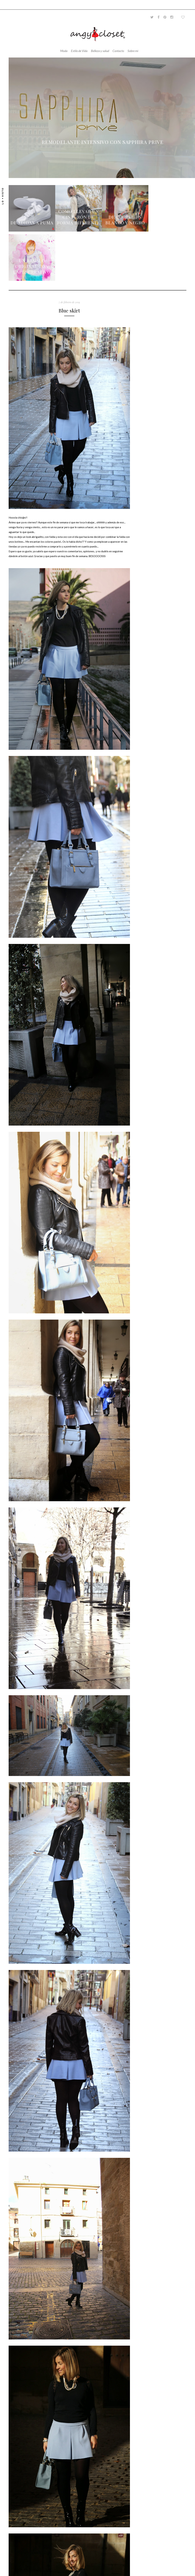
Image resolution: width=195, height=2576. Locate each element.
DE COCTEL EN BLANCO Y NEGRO (125, 219)
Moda (63, 51)
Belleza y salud (100, 51)
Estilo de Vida (79, 51)
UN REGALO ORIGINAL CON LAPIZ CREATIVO (32, 266)
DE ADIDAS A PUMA (32, 222)
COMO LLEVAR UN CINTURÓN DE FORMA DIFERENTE (78, 216)
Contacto (118, 51)
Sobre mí (133, 51)
